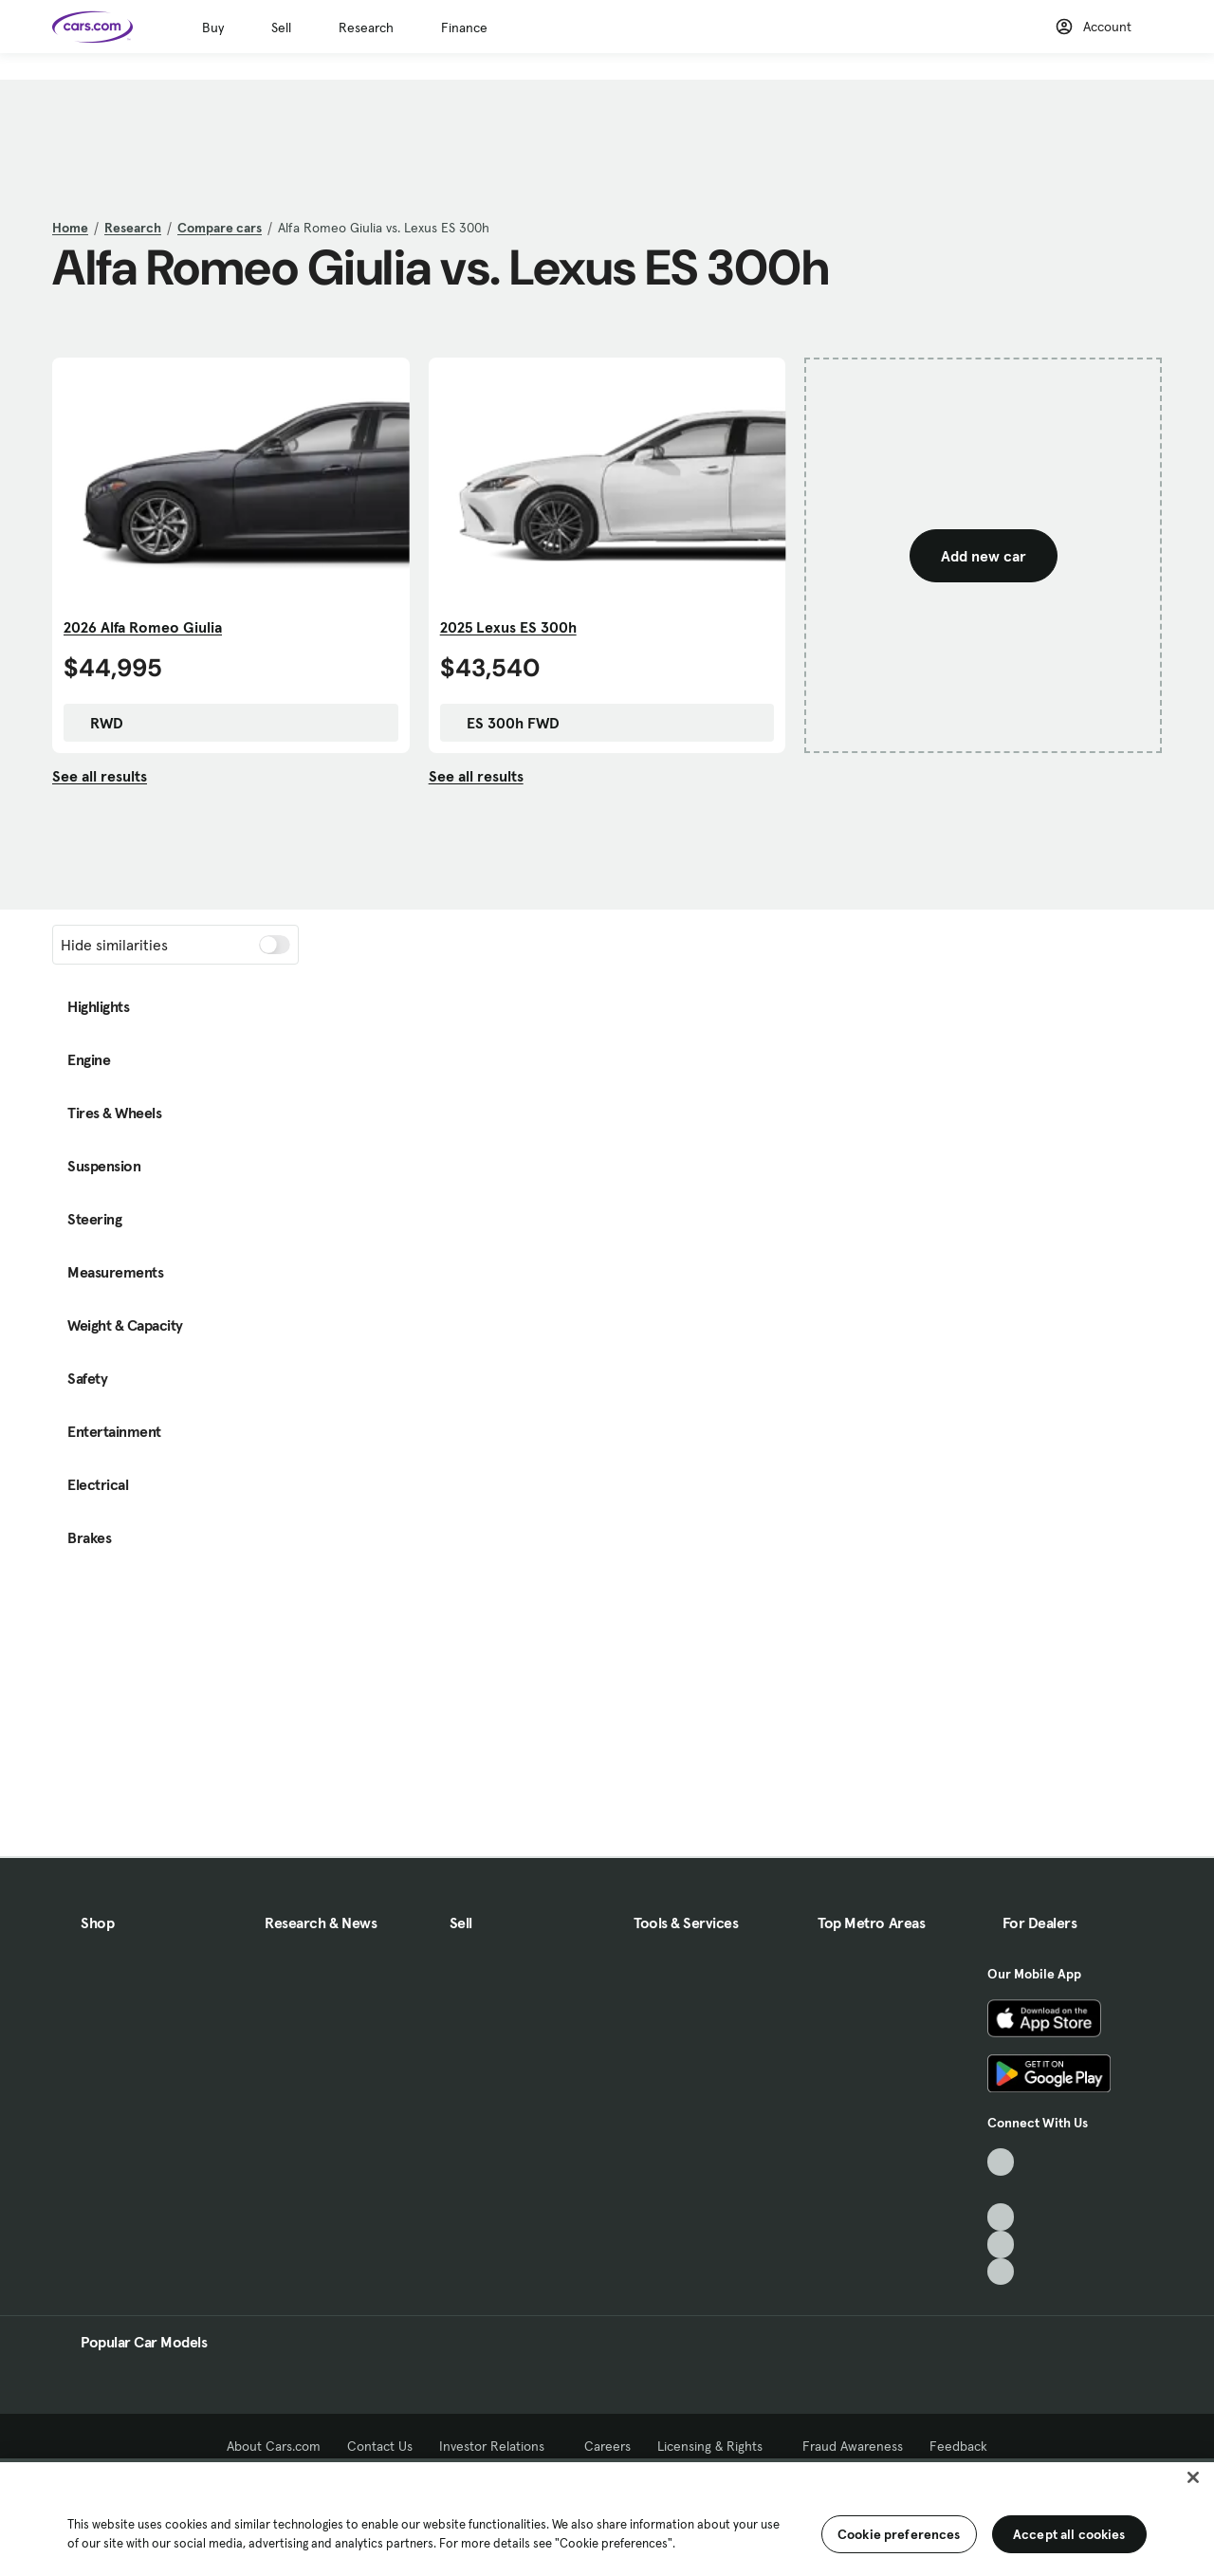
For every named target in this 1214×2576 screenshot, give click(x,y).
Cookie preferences (899, 2534)
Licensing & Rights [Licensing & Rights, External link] (716, 2446)
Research (366, 27)
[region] (607, 2517)
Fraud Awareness (852, 2446)
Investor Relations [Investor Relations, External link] (498, 2446)
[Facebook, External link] (1001, 2189)
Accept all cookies (1069, 2534)
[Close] (1193, 2477)
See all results (99, 775)
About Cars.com (274, 2446)
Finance (464, 27)
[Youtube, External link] (1001, 2217)
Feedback (958, 2446)
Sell (281, 27)
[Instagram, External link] (1001, 2244)
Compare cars (219, 227)
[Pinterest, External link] (1001, 2272)
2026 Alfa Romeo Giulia (143, 626)
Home (70, 227)
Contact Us (380, 2446)
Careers (607, 2446)
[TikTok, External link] (1001, 2162)
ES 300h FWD (504, 722)
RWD (97, 722)
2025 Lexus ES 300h (508, 626)
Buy (213, 27)
